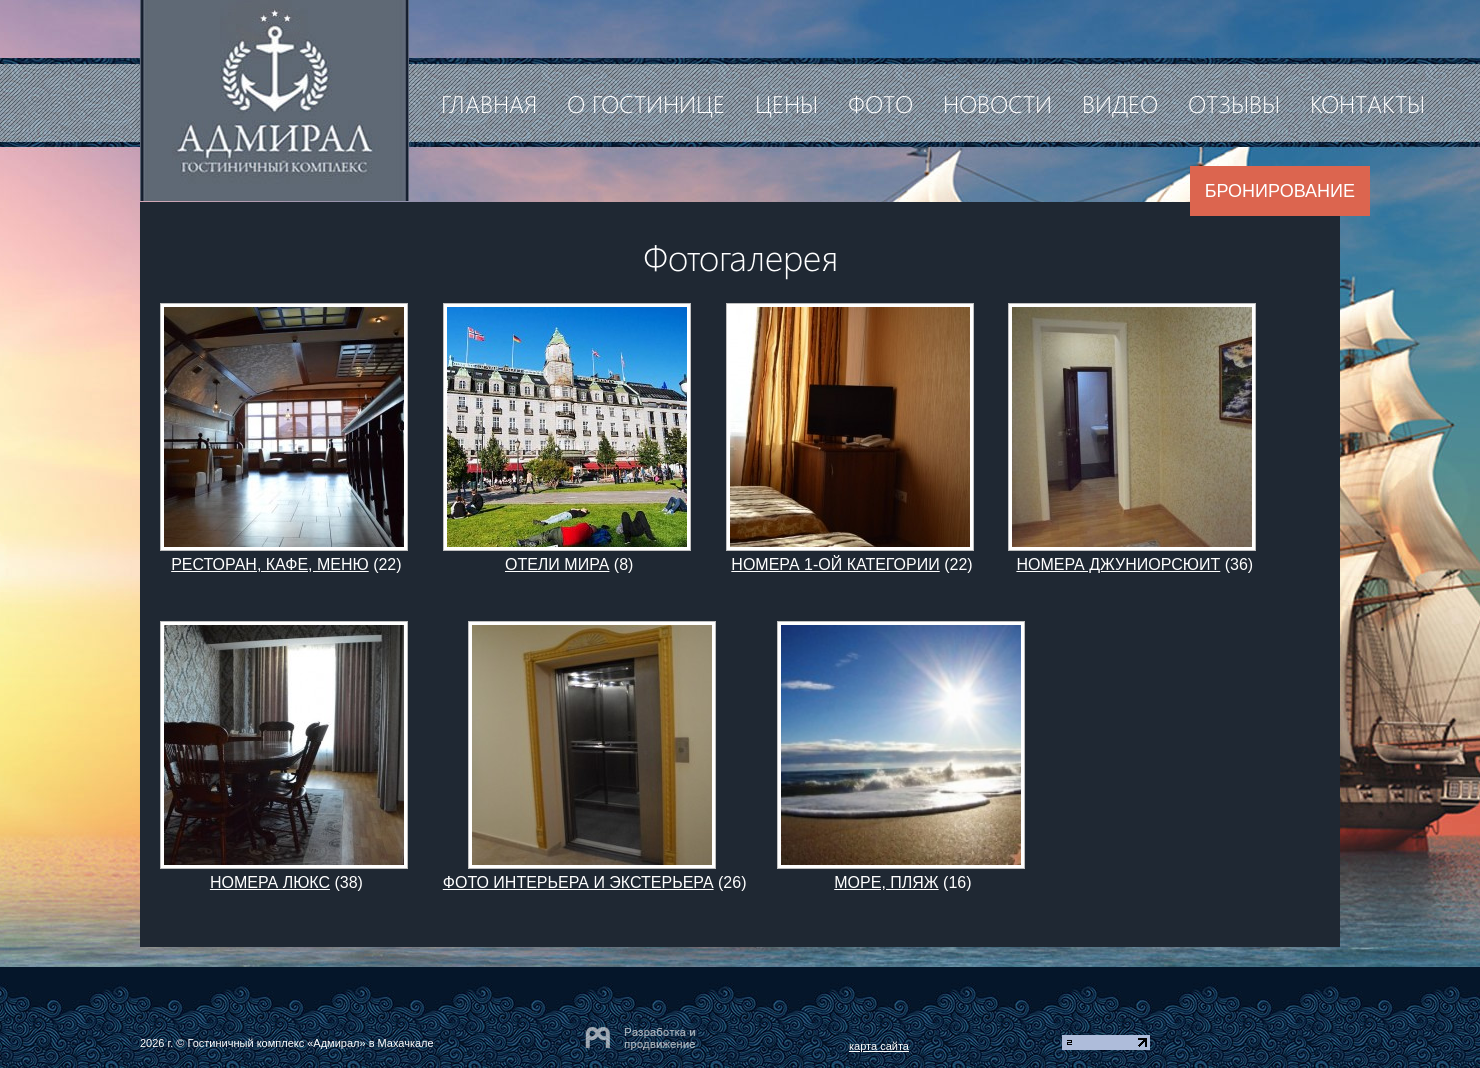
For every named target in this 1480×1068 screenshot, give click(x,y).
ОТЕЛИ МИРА (557, 564)
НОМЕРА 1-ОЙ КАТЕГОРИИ (835, 564)
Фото (880, 103)
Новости (997, 103)
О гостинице (646, 103)
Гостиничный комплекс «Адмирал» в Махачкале (310, 1043)
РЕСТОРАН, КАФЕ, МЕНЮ (270, 564)
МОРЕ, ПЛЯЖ (886, 882)
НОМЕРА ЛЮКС (270, 882)
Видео (1120, 103)
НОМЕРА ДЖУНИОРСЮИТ (1118, 564)
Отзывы (1234, 103)
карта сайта (879, 1046)
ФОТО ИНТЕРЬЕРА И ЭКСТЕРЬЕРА (578, 882)
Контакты (1367, 103)
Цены (786, 103)
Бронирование (1280, 191)
